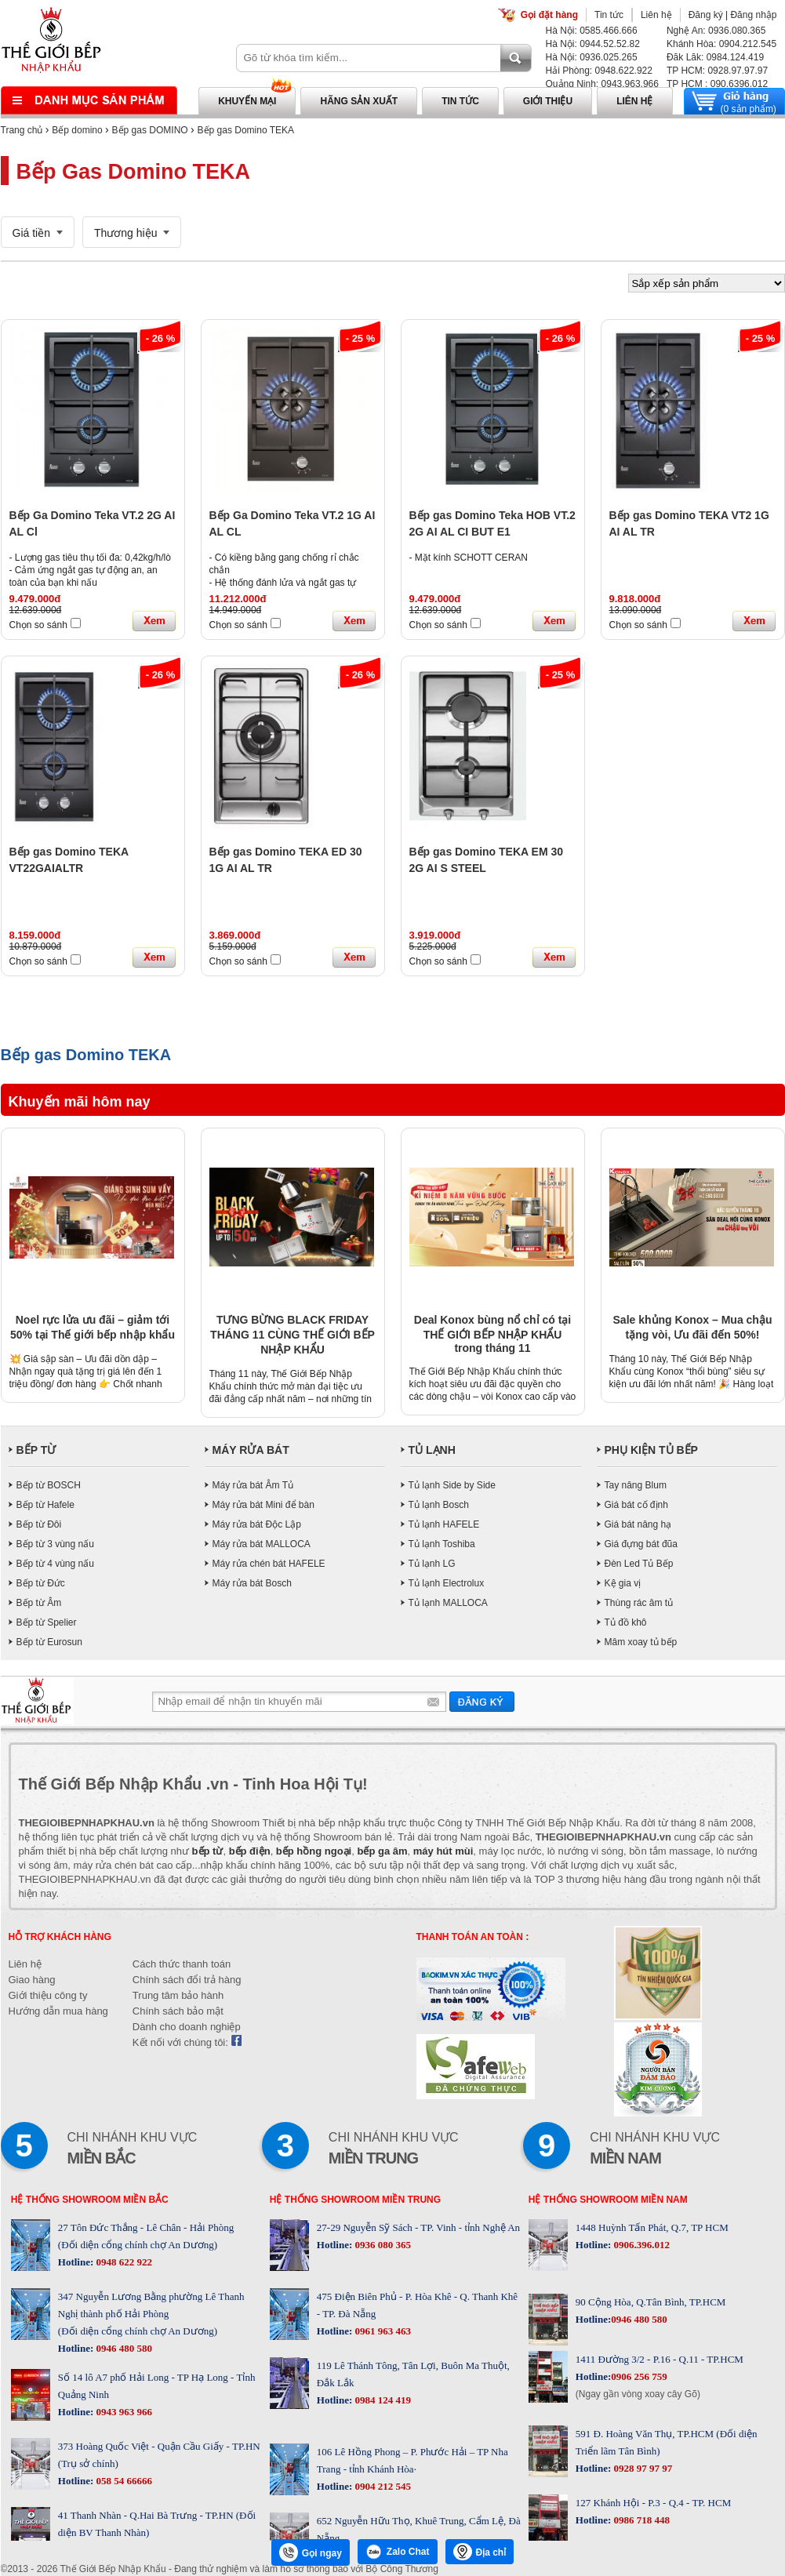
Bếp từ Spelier (46, 1622)
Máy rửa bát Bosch (252, 1583)
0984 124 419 (381, 2400)
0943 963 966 (122, 2412)
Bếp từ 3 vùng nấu (55, 1544)
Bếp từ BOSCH (48, 1485)
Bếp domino (77, 130)
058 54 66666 (122, 2481)
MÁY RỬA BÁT (251, 1450)
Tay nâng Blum (636, 1485)
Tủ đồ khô (626, 1622)
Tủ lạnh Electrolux (447, 1583)
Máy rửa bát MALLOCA (262, 1544)
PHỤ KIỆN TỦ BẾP (651, 1450)
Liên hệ (656, 14)
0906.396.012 (640, 2245)
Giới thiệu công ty (48, 1995)
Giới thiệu (547, 101)
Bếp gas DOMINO (150, 130)
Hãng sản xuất (359, 101)
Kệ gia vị (623, 1583)
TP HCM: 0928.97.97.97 (717, 70)
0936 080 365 (381, 2245)
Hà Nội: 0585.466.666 (592, 30)
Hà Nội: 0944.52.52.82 (593, 43)
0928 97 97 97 (641, 2468)
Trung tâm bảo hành (178, 1995)
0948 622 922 (122, 2262)
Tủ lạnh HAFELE (444, 1524)
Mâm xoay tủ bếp (641, 1642)
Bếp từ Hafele (45, 1504)
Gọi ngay (310, 2552)
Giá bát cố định (636, 1504)
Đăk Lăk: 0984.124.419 (715, 57)
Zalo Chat (397, 2551)
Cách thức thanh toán (182, 1964)
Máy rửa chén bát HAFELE (269, 1563)
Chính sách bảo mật (178, 2011)
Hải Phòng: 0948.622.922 (599, 70)
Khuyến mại (247, 101)
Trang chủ (22, 130)
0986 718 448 (640, 2520)
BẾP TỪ (36, 1450)
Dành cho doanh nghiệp (187, 2027)
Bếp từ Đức (40, 1583)
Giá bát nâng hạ (638, 1524)
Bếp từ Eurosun (49, 1642)
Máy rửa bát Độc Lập (257, 1524)
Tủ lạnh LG (432, 1563)
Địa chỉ (480, 2551)
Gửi (481, 1701)
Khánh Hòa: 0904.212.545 (721, 43)
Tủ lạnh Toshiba (442, 1544)
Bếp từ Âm (39, 1602)
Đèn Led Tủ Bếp (639, 1563)
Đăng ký (706, 14)
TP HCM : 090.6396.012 (717, 83)
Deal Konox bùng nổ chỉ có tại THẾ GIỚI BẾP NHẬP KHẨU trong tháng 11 (492, 1333)
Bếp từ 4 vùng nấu (55, 1563)
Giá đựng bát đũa (641, 1544)
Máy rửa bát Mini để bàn (263, 1504)
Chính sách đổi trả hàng (187, 1980)
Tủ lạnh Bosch (439, 1504)
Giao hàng (32, 1980)
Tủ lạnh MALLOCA (448, 1602)
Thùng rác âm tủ (639, 1602)
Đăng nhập (753, 14)
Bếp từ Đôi (39, 1524)
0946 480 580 (122, 2348)
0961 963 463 (381, 2331)
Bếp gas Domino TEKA (246, 130)
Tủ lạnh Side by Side (452, 1485)
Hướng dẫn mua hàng (58, 2011)
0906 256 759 (639, 2376)
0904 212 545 (381, 2486)
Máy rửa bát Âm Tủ (253, 1485)
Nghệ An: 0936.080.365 (716, 30)
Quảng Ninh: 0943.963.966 (602, 83)
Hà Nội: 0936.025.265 (592, 57)
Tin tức (608, 14)
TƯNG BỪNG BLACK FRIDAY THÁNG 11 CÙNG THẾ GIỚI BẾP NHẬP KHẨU (292, 1334)
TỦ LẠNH (432, 1450)
